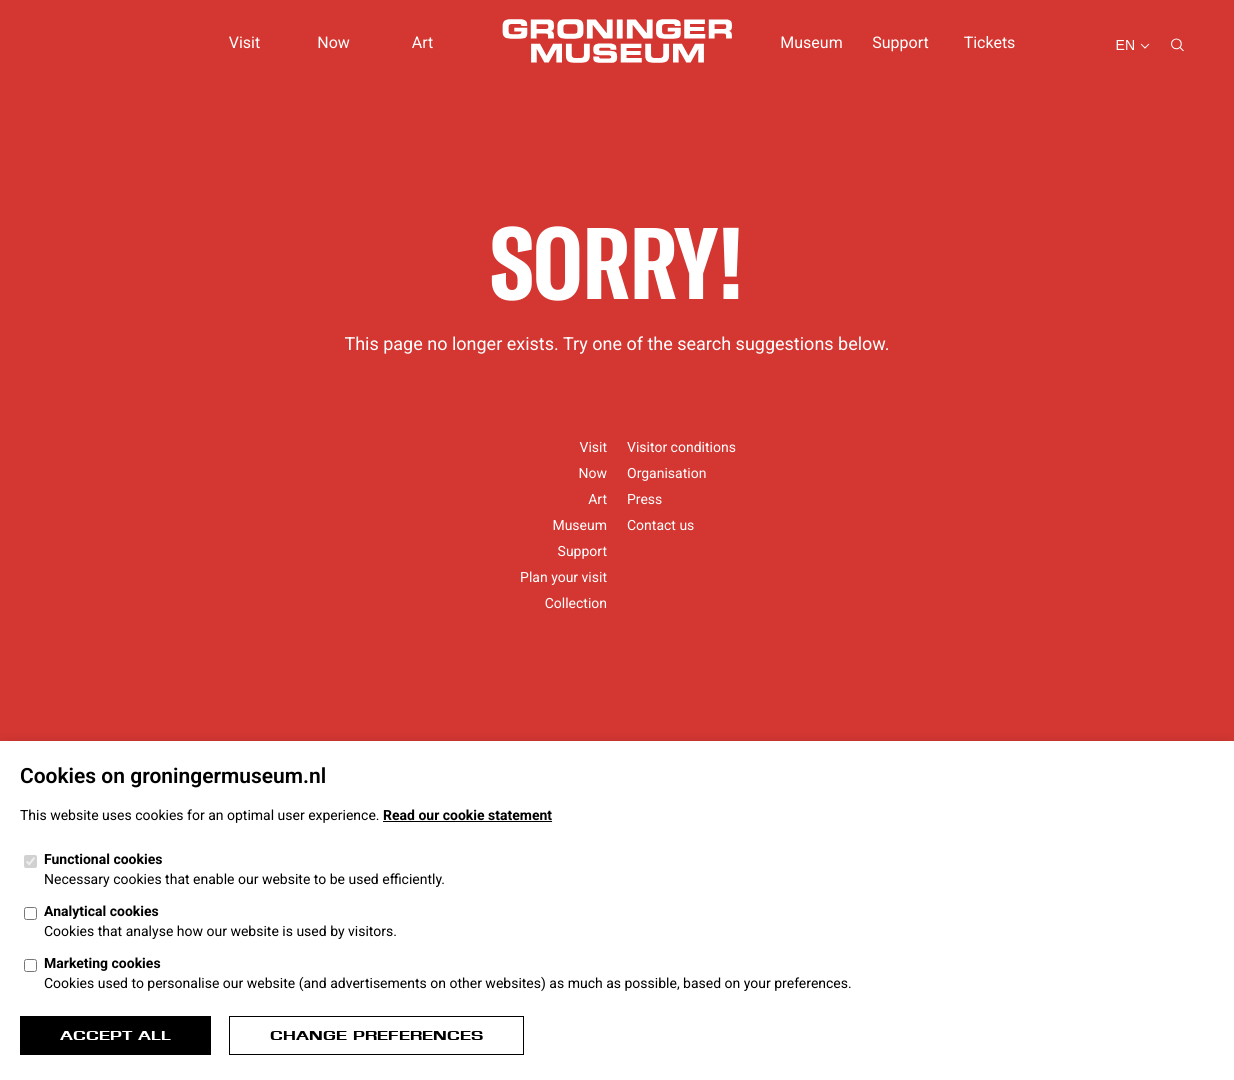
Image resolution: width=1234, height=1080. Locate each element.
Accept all (115, 1035)
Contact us (660, 526)
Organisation (666, 474)
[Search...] (1177, 46)
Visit (244, 42)
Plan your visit (563, 578)
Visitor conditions (681, 448)
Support (900, 42)
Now (333, 42)
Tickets (990, 42)
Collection (576, 604)
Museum (811, 42)
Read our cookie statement (467, 816)
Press (644, 500)
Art (422, 42)
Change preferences (376, 1035)
